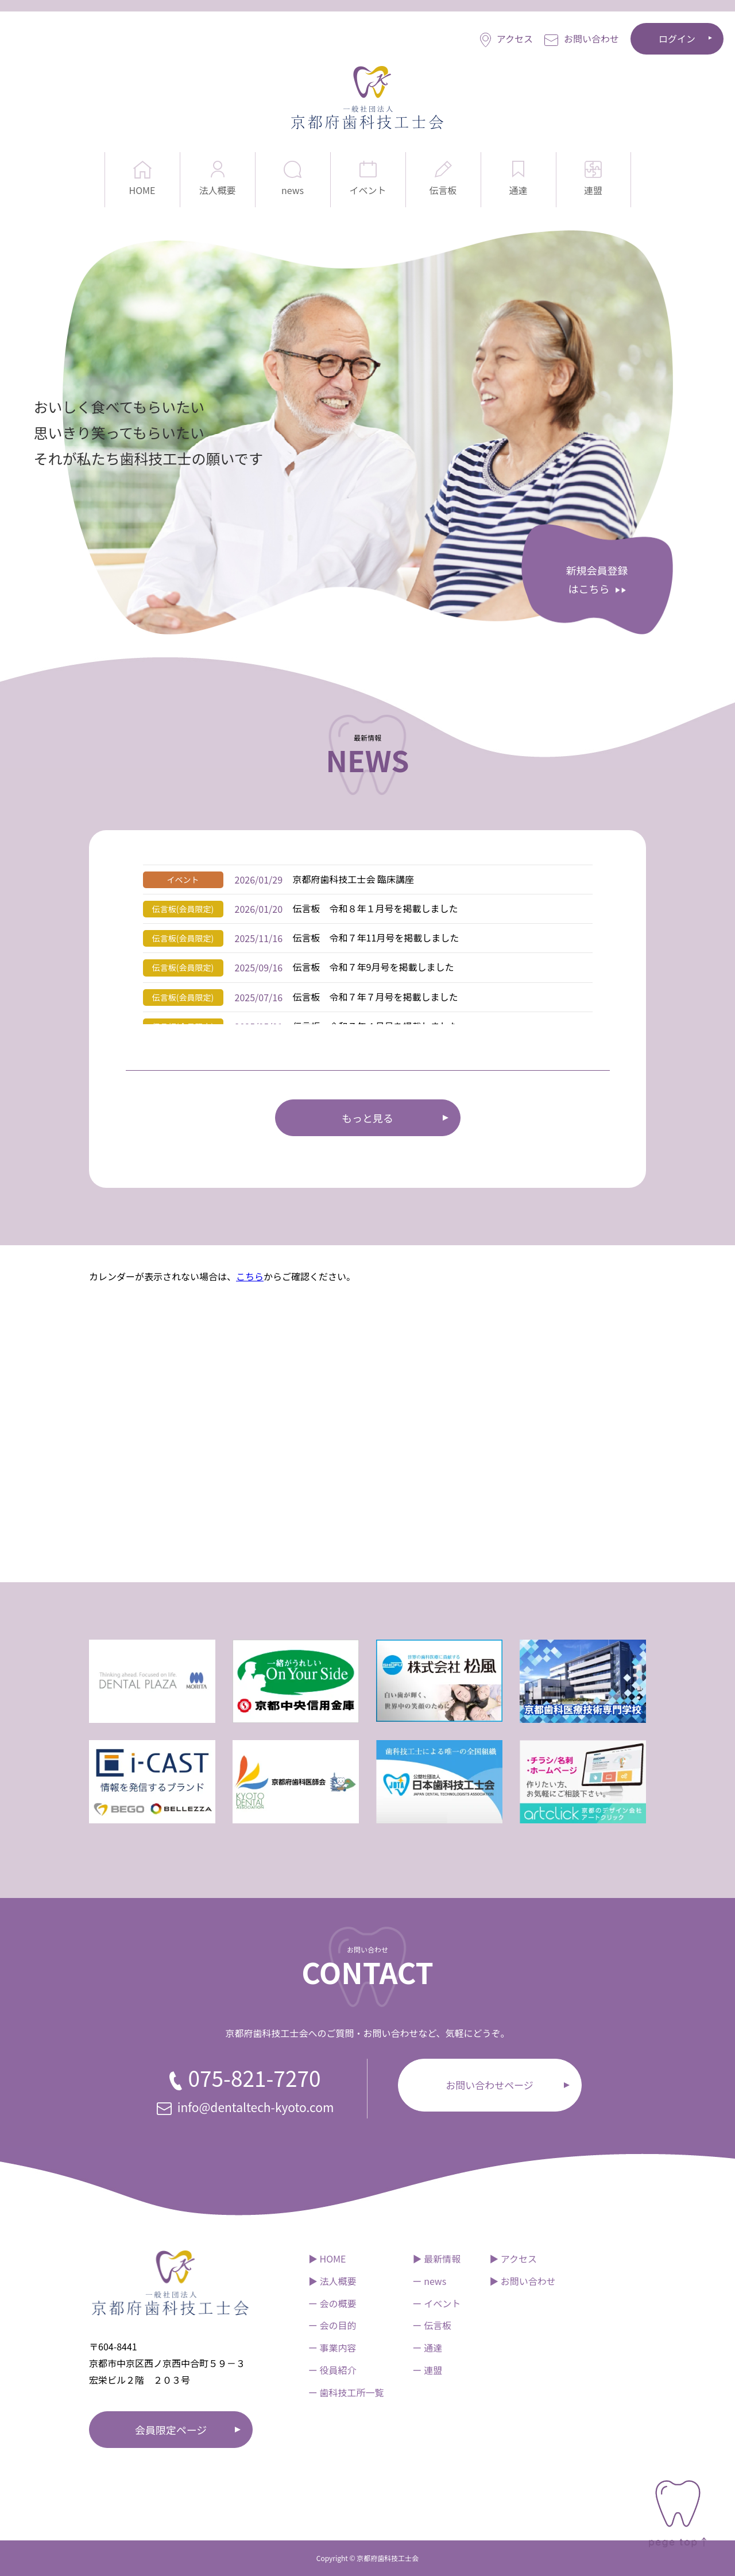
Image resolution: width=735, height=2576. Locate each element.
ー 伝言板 (432, 2325)
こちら (250, 1276)
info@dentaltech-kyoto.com (245, 2107)
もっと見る (367, 1117)
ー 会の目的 (332, 2325)
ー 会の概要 (332, 2303)
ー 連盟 (428, 2370)
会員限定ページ (171, 2429)
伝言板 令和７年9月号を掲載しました (373, 967)
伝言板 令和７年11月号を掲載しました (376, 937)
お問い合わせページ (489, 2085)
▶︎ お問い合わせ (522, 2281)
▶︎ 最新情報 (437, 2258)
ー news (430, 2281)
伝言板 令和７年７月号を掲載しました (375, 997)
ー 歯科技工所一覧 (346, 2392)
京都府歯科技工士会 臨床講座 (354, 879)
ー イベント (437, 2303)
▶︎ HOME (327, 2258)
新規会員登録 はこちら (597, 579)
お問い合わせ (581, 39)
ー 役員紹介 (332, 2370)
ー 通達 (428, 2347)
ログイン (677, 38)
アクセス (506, 39)
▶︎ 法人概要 (332, 2281)
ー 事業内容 (332, 2347)
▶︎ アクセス (513, 2258)
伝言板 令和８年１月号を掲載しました (375, 908)
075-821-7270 (244, 2077)
